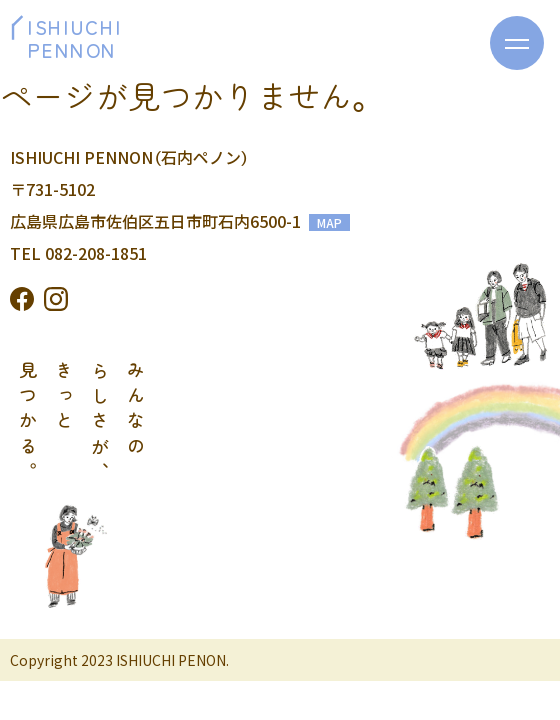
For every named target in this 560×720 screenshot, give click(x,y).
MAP (329, 222)
